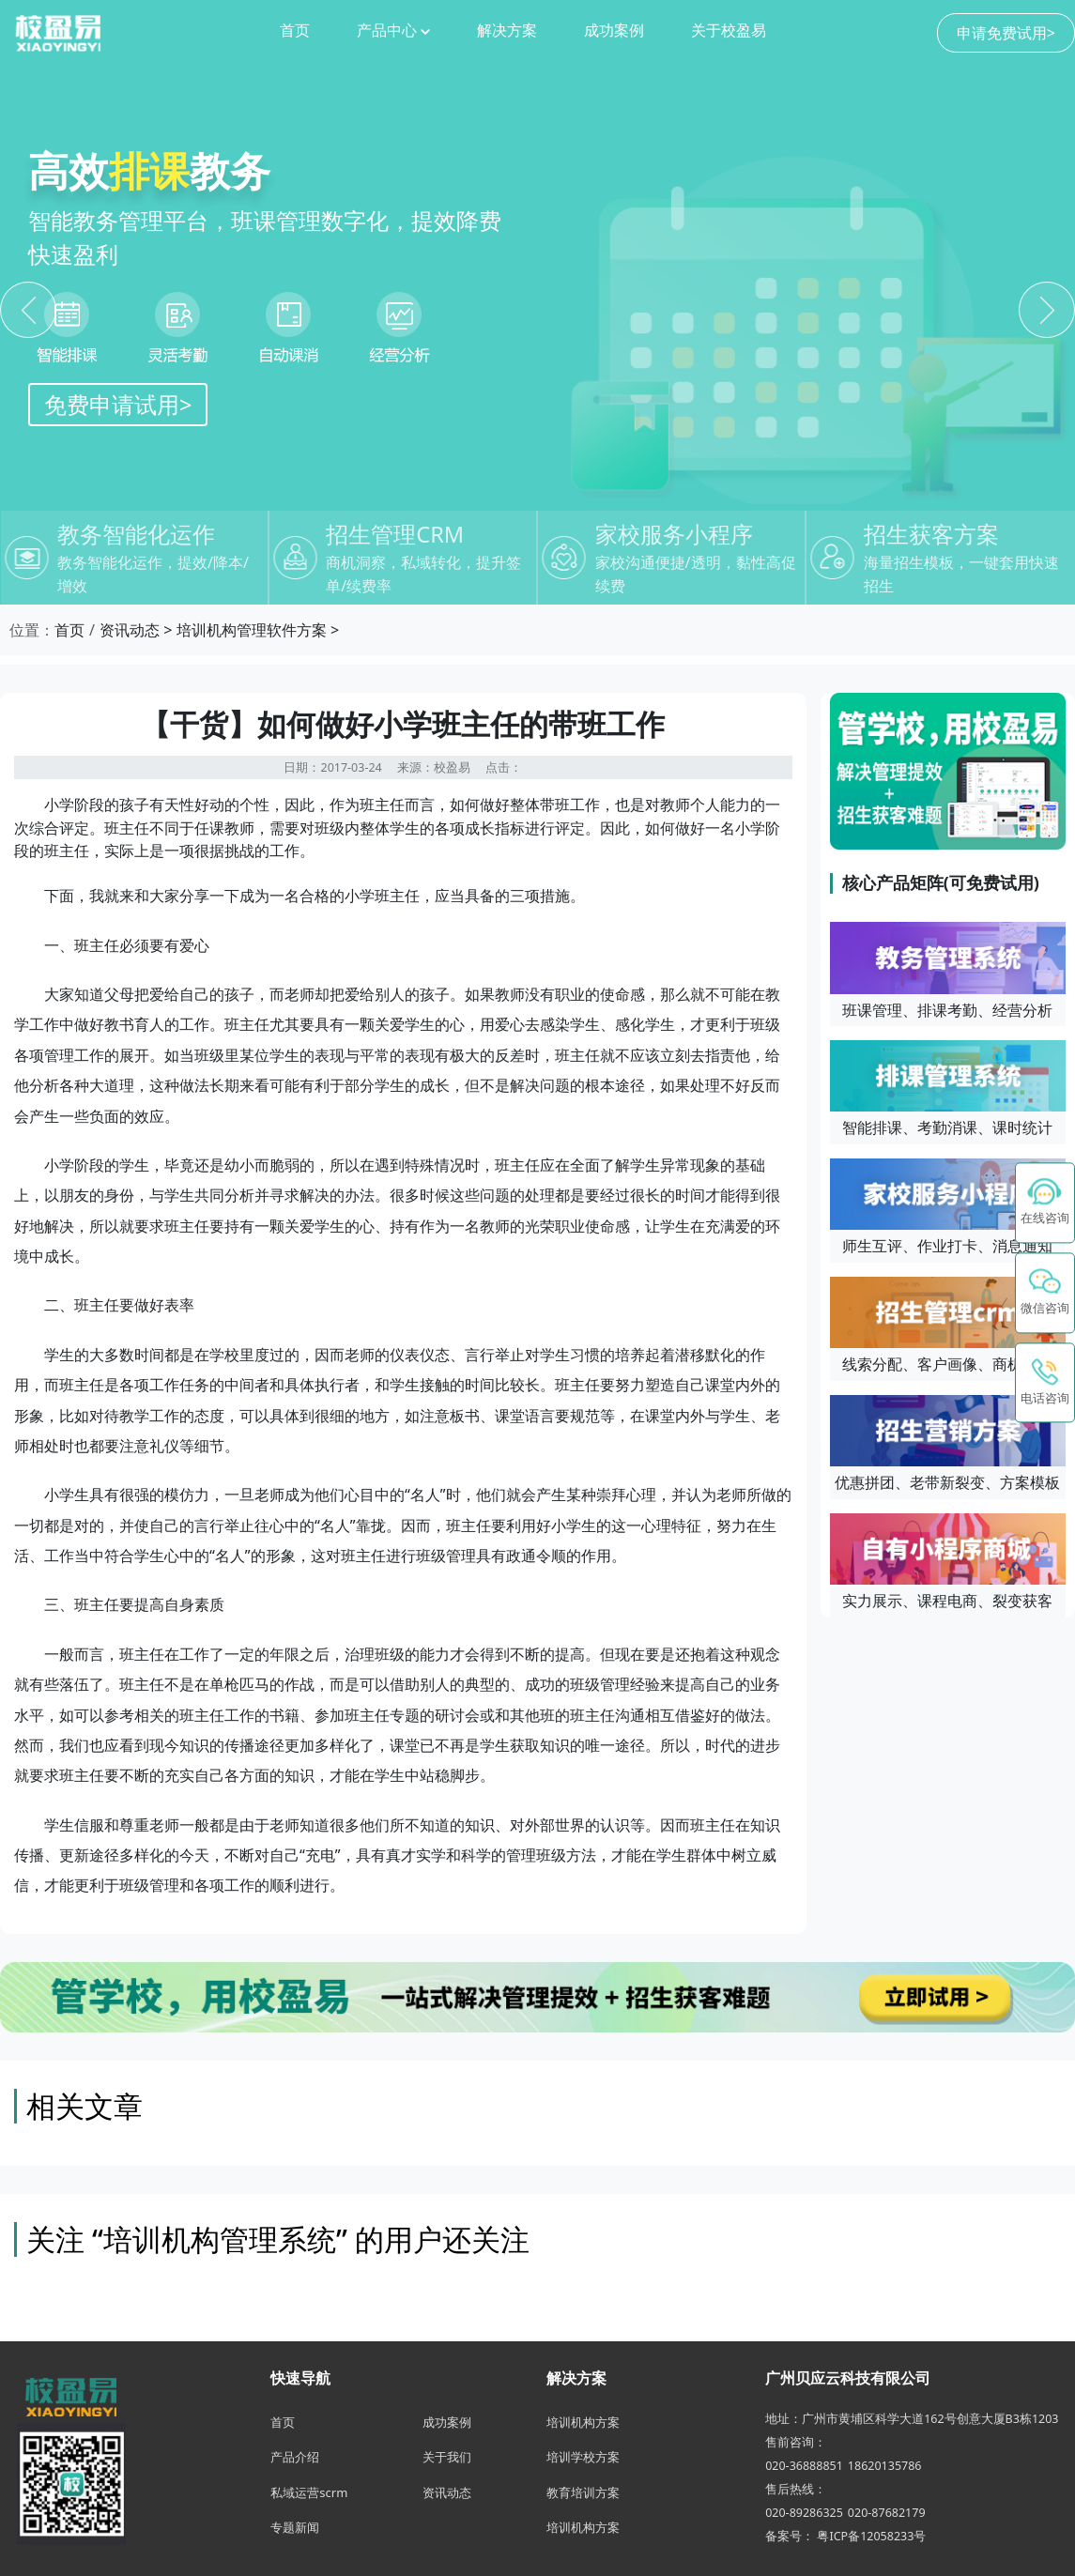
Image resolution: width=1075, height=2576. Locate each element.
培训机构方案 (583, 2422)
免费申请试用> (118, 405)
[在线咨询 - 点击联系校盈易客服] (1045, 1202)
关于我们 (446, 2456)
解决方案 (507, 30)
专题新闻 (294, 2527)
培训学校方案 (583, 2456)
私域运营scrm (308, 2492)
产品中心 (393, 30)
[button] (1045, 1292)
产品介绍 (294, 2456)
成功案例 (614, 30)
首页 (295, 30)
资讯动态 (130, 630)
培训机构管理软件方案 (252, 630)
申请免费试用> (1006, 33)
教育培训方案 (583, 2492)
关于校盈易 (728, 30)
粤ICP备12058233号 (871, 2536)
